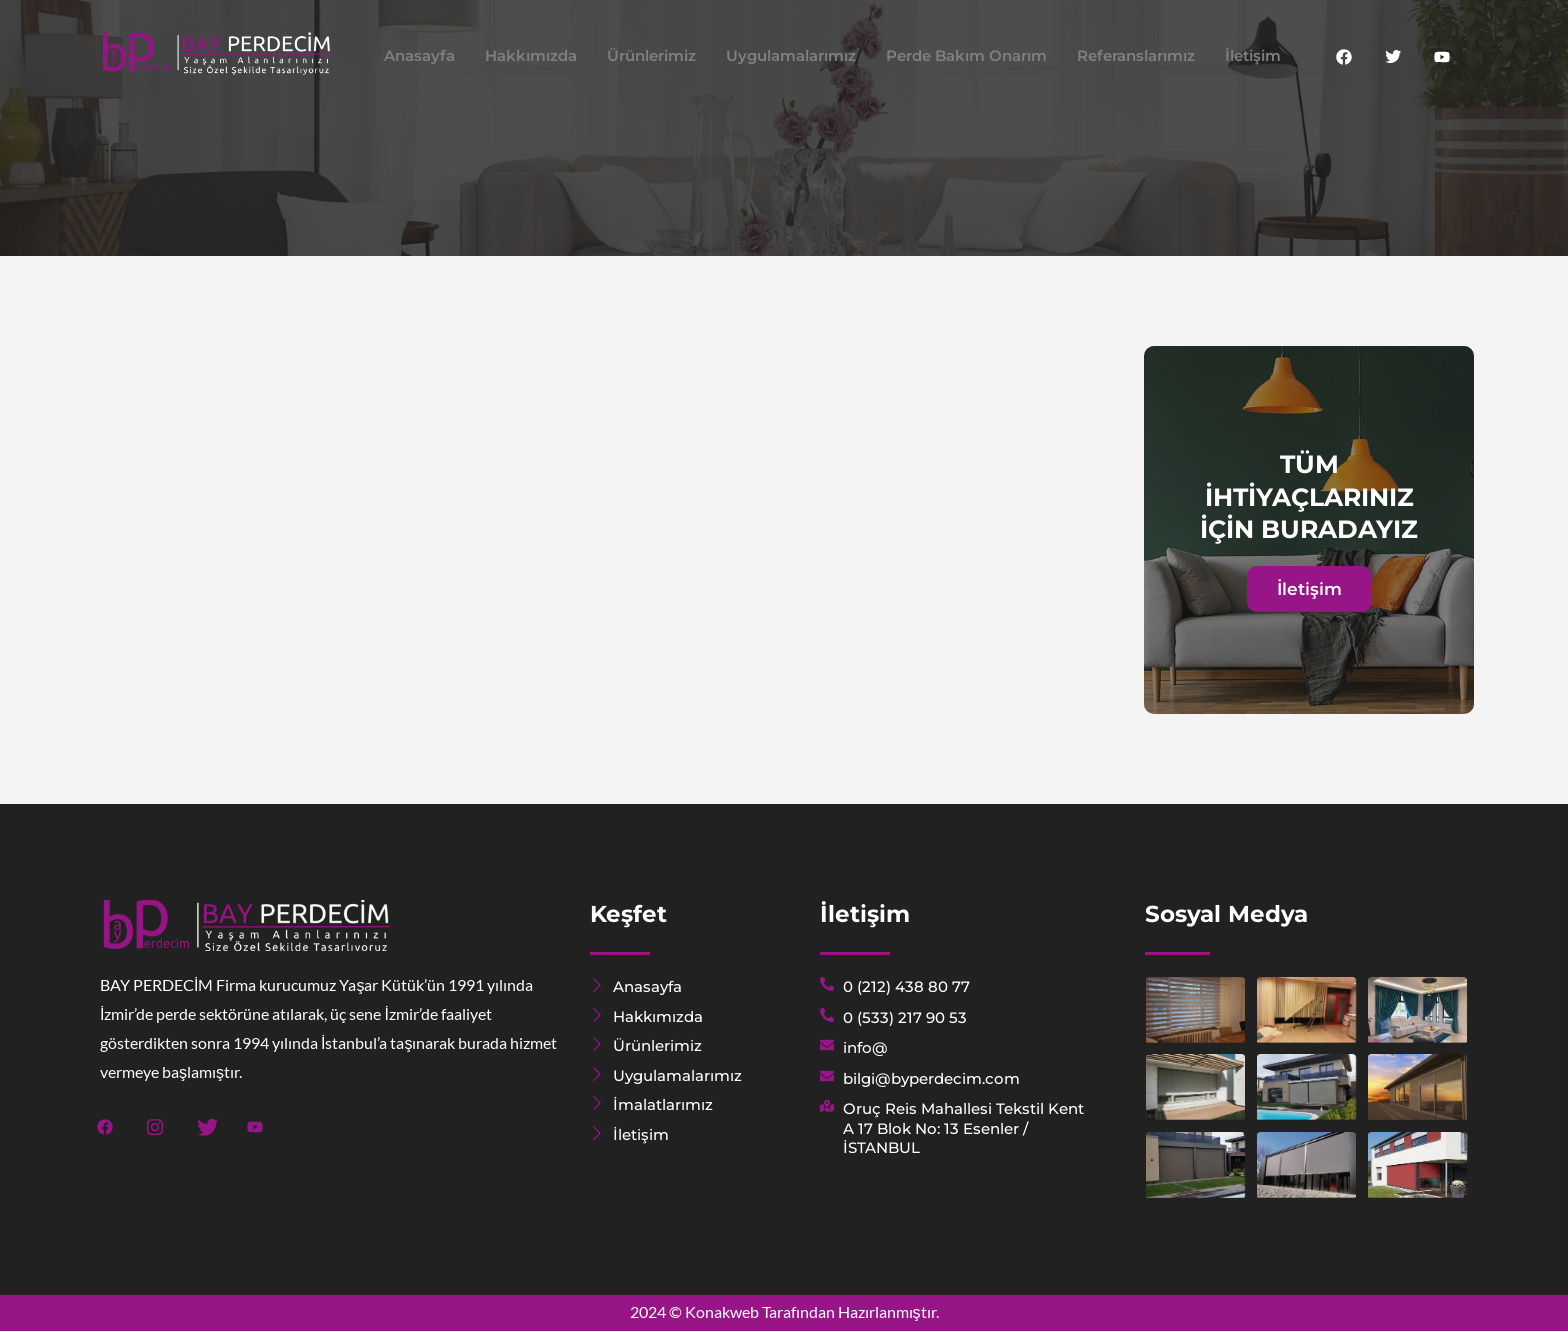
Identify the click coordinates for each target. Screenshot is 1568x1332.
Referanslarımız (1136, 55)
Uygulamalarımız (791, 55)
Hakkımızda (531, 55)
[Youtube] (1442, 56)
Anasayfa (419, 55)
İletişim (1253, 55)
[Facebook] (1344, 56)
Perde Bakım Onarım (966, 55)
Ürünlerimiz (651, 55)
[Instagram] (155, 1125)
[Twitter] (1393, 56)
